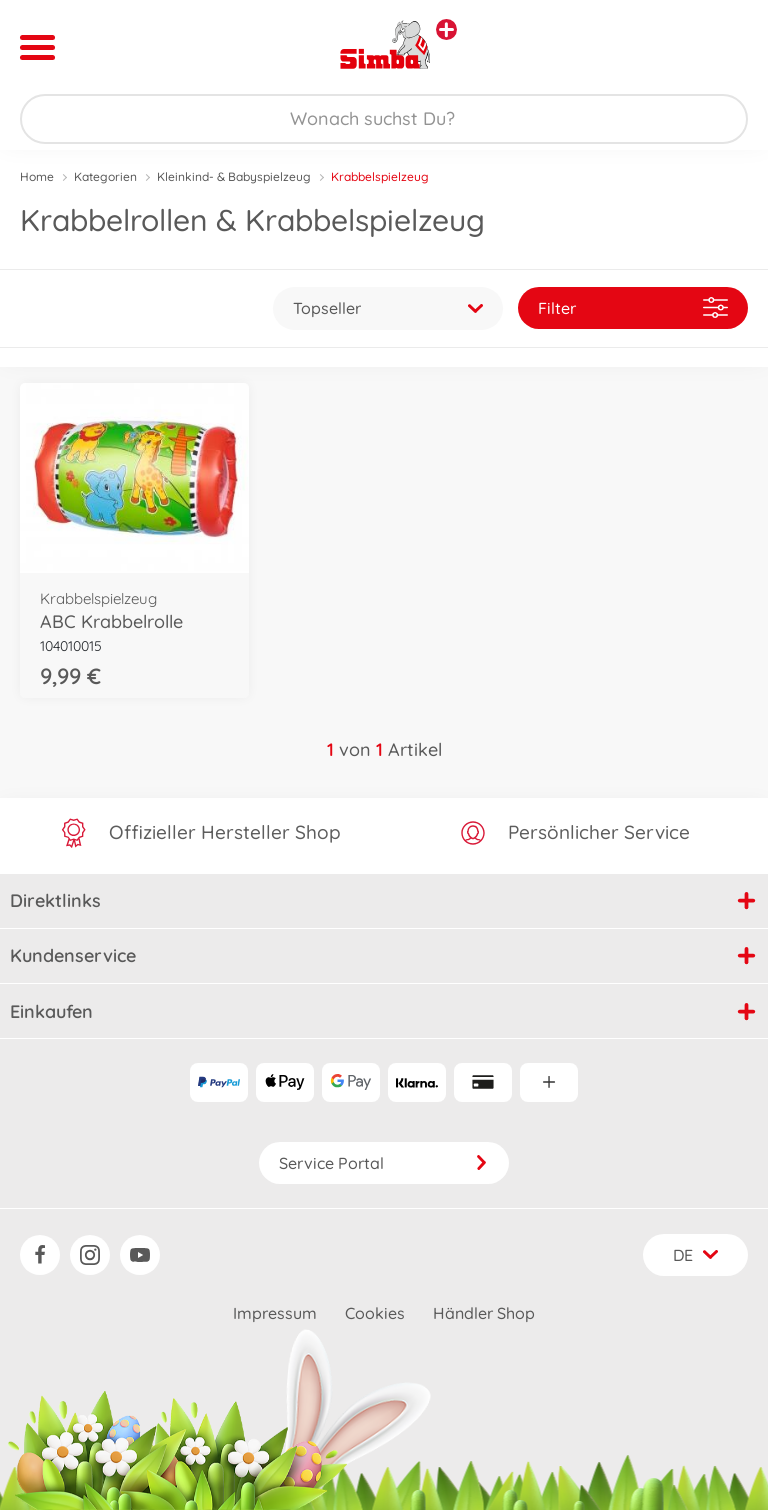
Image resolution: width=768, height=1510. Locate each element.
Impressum (275, 1313)
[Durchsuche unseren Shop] (384, 119)
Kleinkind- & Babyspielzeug (234, 176)
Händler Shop (484, 1313)
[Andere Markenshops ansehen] (446, 29)
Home (37, 176)
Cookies (375, 1313)
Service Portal (384, 1163)
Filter (633, 307)
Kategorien (105, 176)
